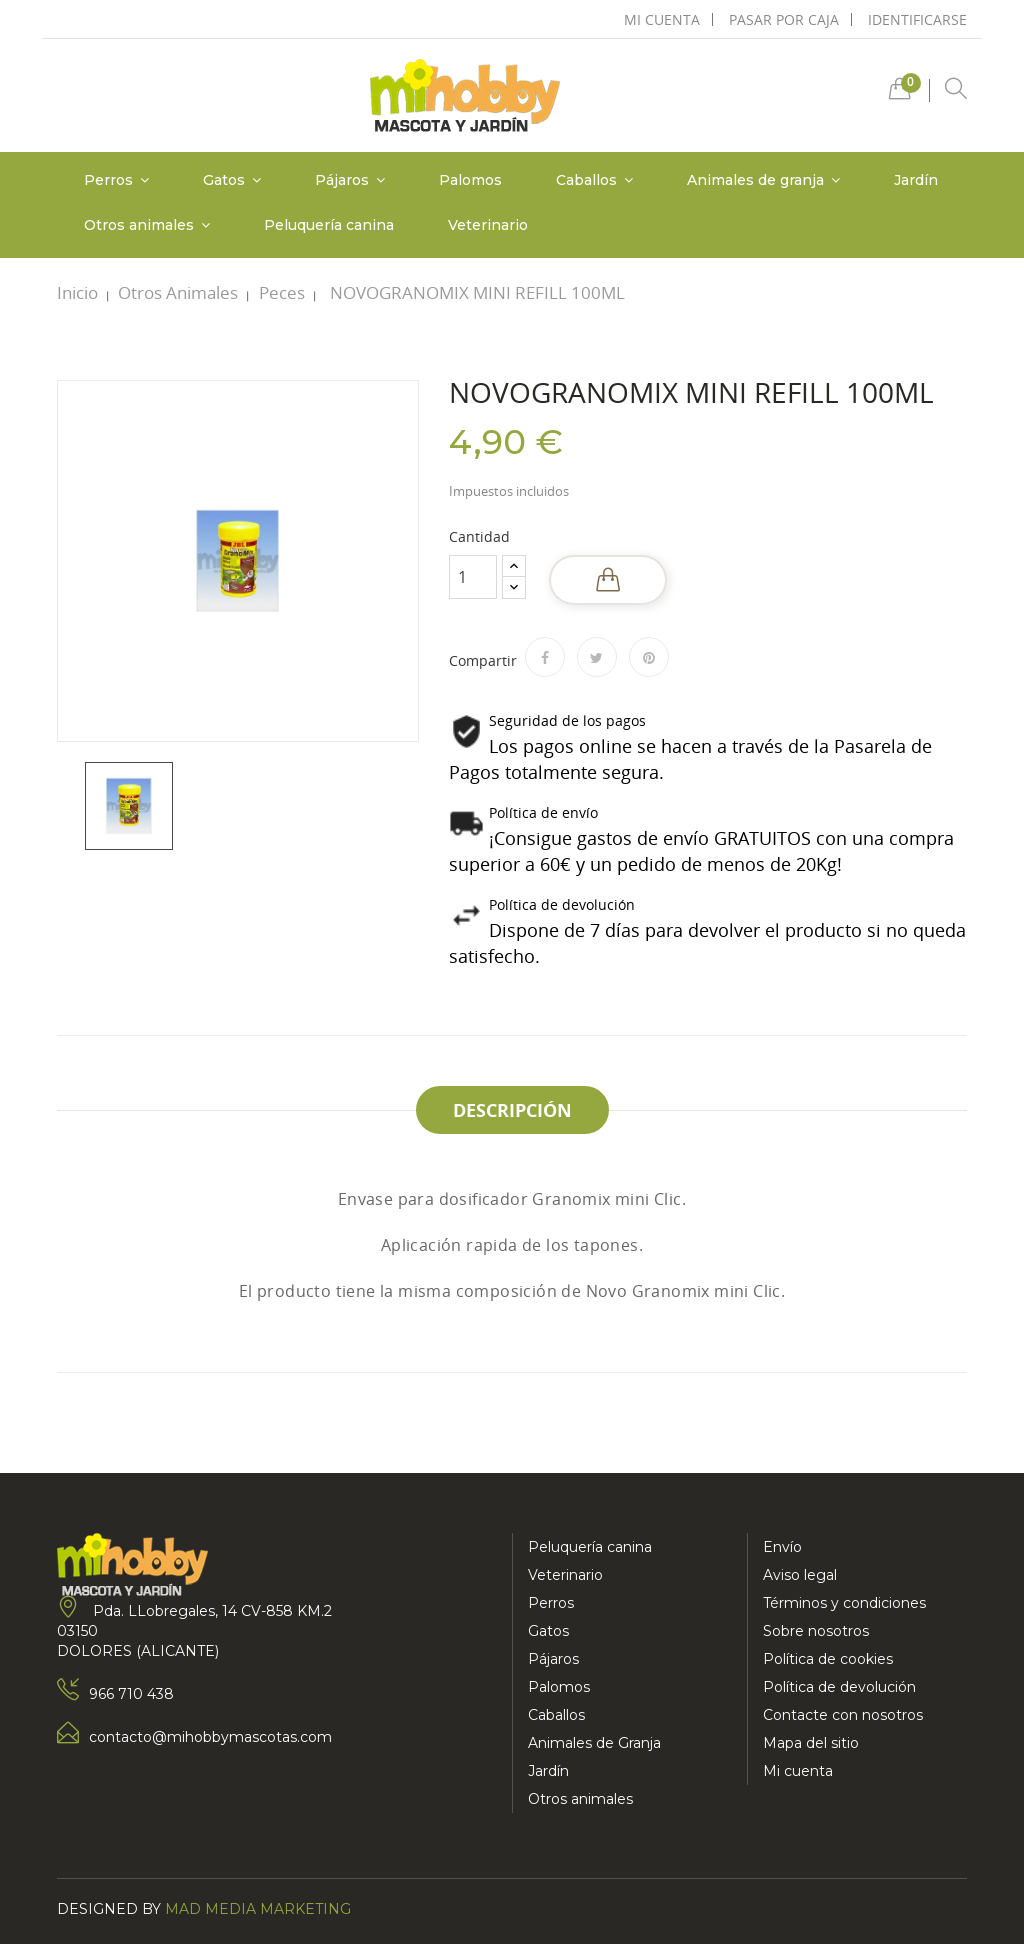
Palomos (559, 1687)
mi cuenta (662, 19)
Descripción (512, 1110)
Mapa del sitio (811, 1743)
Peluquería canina (590, 1547)
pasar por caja (784, 19)
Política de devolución (839, 1687)
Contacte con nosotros (843, 1715)
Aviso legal (800, 1575)
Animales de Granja (594, 1743)
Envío (782, 1547)
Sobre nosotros (816, 1631)
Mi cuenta (798, 1771)
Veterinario (565, 1575)
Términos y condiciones (844, 1603)
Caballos (556, 1715)
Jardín (548, 1771)
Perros (551, 1603)
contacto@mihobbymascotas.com (210, 1737)
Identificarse (917, 19)
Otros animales (580, 1799)
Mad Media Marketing (258, 1909)
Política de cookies (828, 1659)
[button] (900, 93)
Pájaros (553, 1659)
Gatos (548, 1631)
